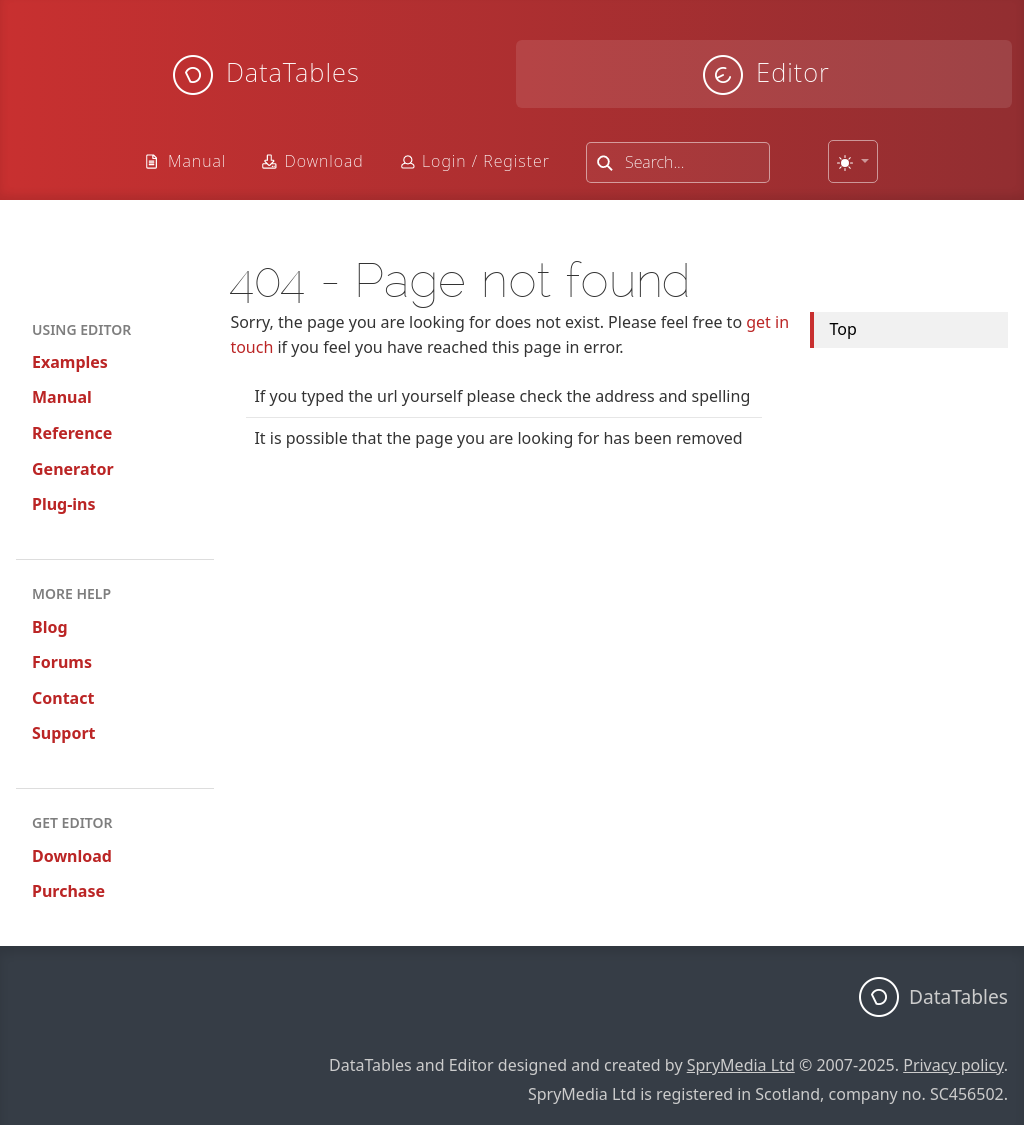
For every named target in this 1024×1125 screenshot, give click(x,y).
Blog (50, 627)
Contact (63, 698)
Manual (197, 161)
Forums (62, 662)
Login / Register (486, 161)
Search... (655, 162)
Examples (70, 362)
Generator (73, 469)
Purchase (68, 891)
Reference (72, 433)
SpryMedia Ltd (741, 1065)
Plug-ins (64, 504)
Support (64, 733)
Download (323, 161)
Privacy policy (953, 1065)
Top (843, 329)
